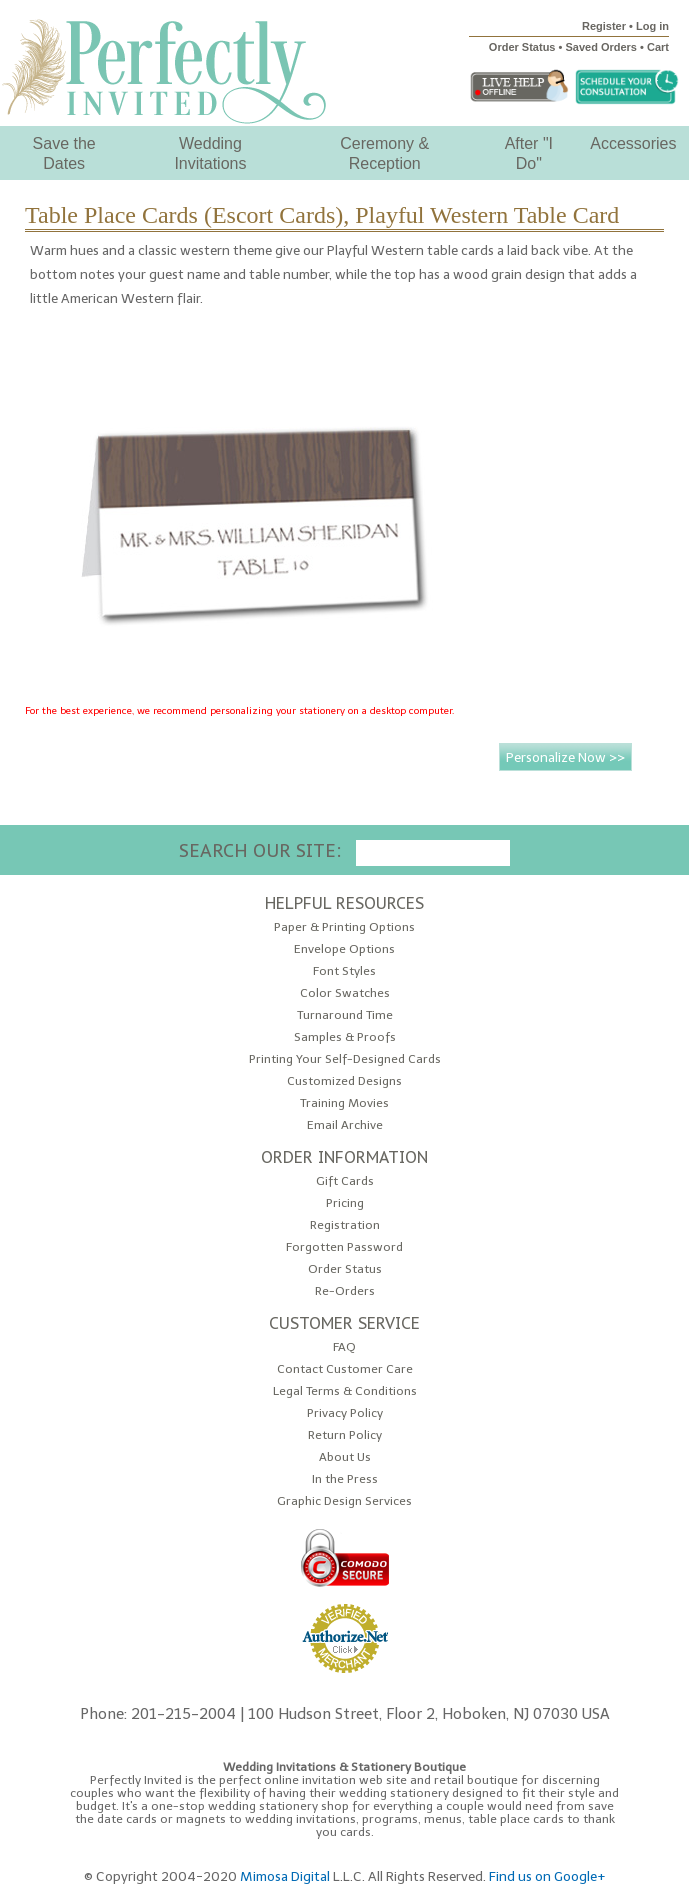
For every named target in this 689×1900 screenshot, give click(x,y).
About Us (345, 1457)
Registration (345, 1225)
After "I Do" (529, 153)
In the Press (345, 1479)
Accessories (633, 143)
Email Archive (345, 1125)
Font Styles (344, 971)
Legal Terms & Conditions (345, 1391)
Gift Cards (345, 1181)
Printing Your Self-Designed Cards (345, 1059)
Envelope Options (344, 949)
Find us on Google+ (547, 1876)
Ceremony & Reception (384, 153)
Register (604, 26)
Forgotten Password (344, 1247)
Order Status (345, 1269)
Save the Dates (64, 153)
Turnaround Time (345, 1015)
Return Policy (345, 1435)
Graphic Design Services (344, 1501)
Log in (652, 26)
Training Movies (344, 1103)
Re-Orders (345, 1291)
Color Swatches (345, 993)
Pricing (345, 1203)
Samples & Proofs (345, 1037)
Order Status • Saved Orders (563, 47)
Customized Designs (344, 1081)
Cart (658, 47)
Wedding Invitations (210, 153)
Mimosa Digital (285, 1876)
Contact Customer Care (345, 1369)
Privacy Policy (345, 1413)
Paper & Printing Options (344, 927)
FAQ (344, 1347)
